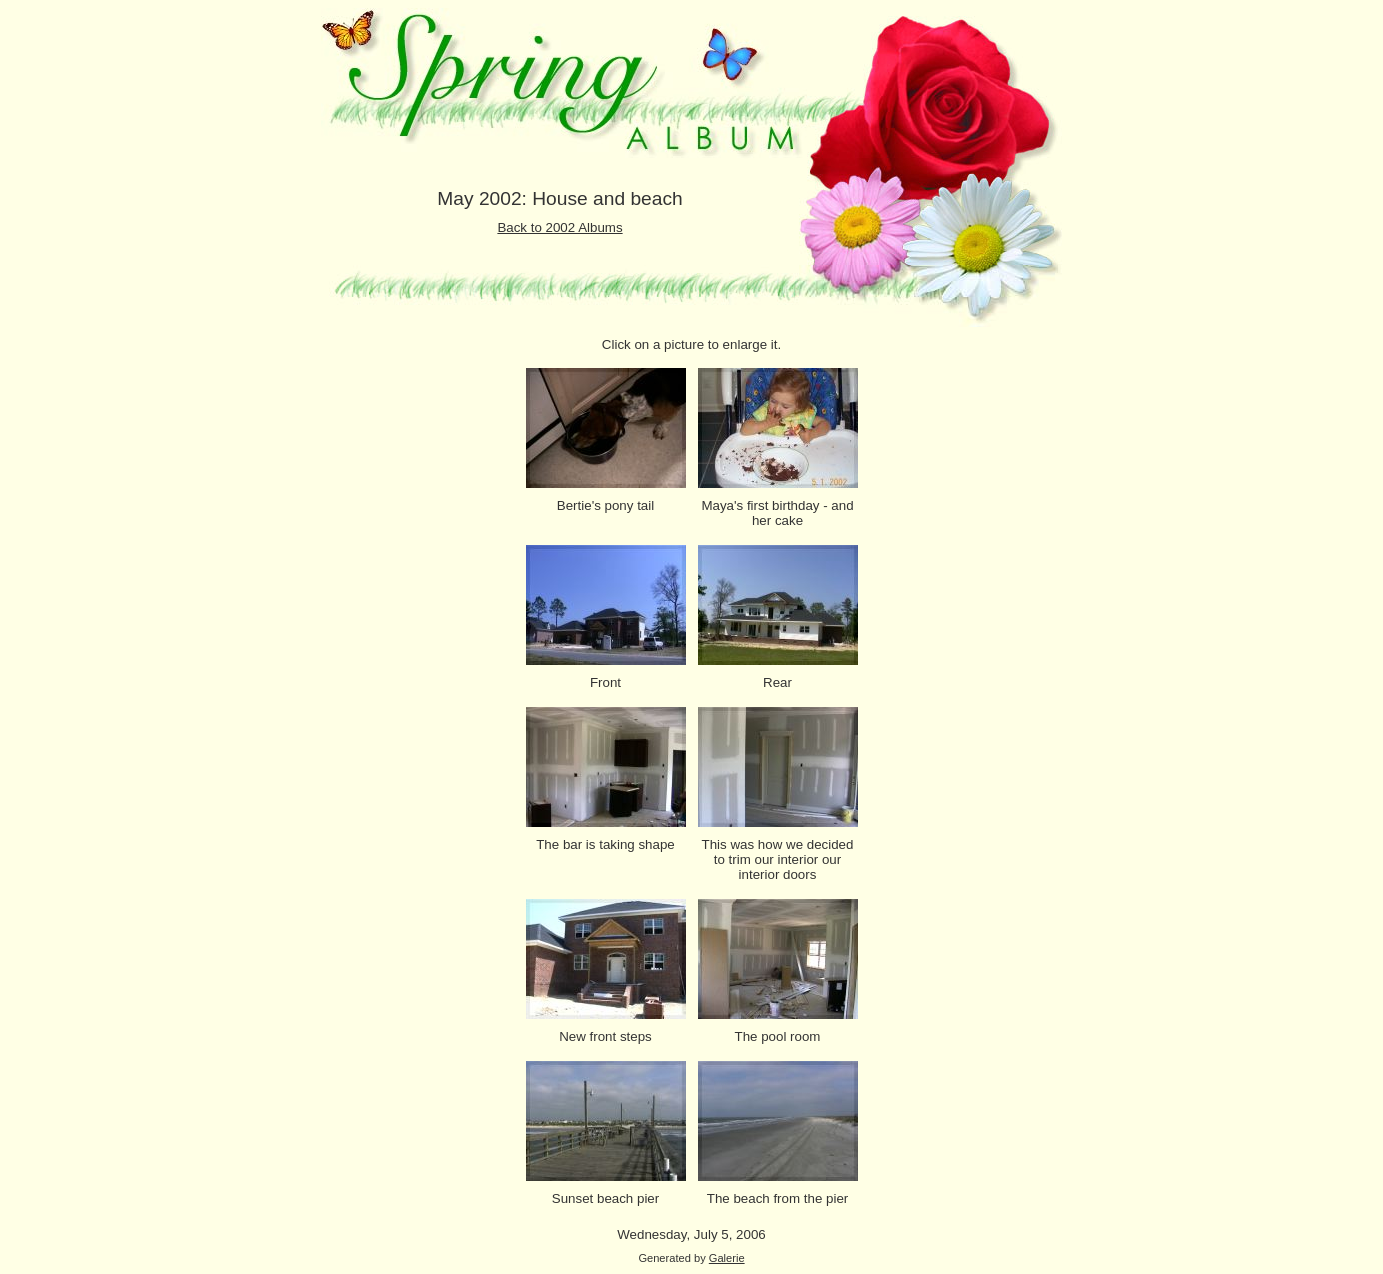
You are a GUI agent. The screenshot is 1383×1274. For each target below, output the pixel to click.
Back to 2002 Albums (559, 227)
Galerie (727, 1258)
